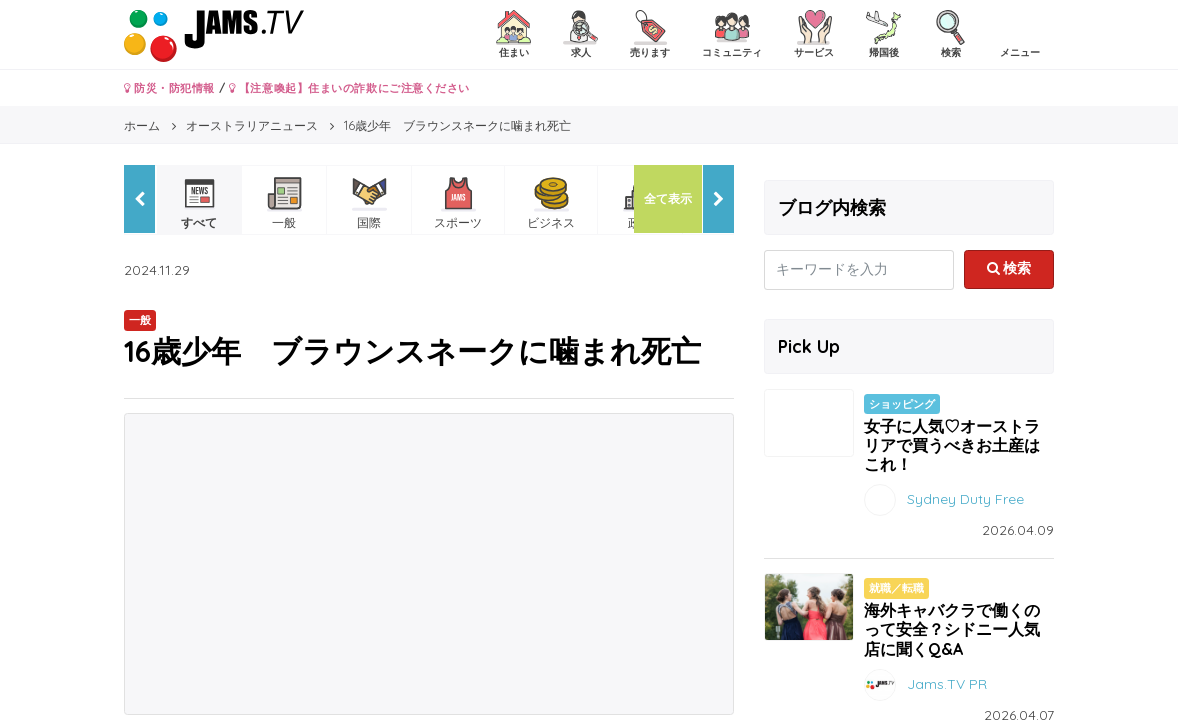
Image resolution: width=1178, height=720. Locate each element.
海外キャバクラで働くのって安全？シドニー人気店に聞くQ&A (952, 629)
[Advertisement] (429, 564)
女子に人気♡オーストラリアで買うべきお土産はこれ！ (952, 445)
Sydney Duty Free (965, 499)
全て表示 (668, 198)
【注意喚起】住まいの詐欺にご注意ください (349, 88)
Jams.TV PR (947, 683)
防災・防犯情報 (169, 88)
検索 (1009, 268)
